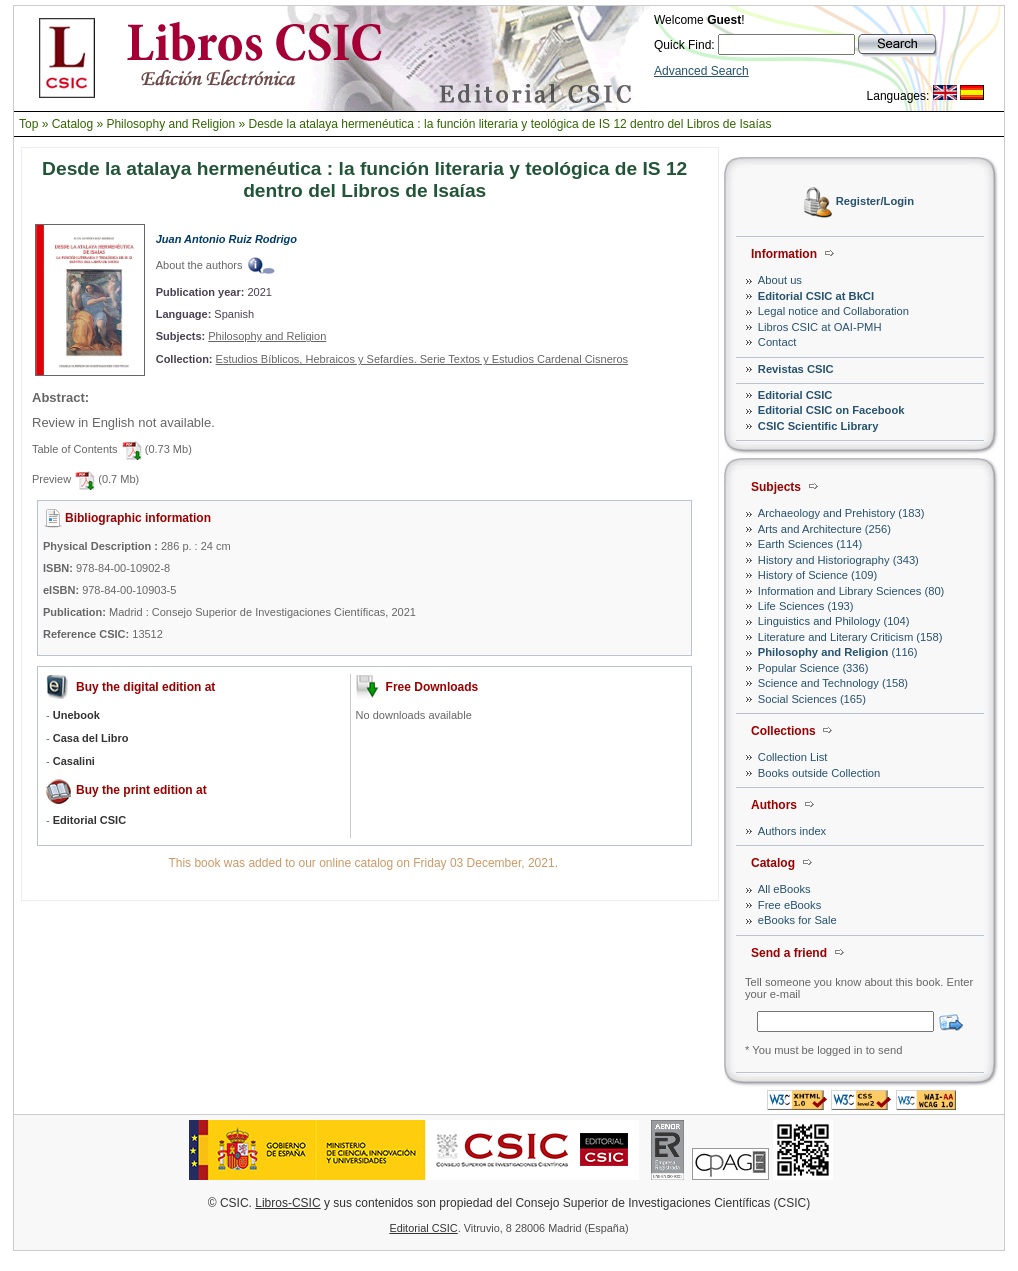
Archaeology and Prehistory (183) (841, 513)
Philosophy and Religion (170, 124)
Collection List (793, 757)
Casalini (74, 761)
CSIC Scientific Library (818, 426)
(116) (838, 652)
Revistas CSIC (796, 369)
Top (28, 124)
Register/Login (875, 202)
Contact (777, 342)
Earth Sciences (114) (810, 544)
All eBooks (784, 889)
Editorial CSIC (795, 395)
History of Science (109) (817, 575)
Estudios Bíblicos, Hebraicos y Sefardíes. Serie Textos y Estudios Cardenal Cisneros (422, 359)
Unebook (76, 715)
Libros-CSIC (287, 1203)
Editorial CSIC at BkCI (816, 296)
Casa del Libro (91, 738)
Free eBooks (789, 905)
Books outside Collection (819, 773)
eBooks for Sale (797, 920)
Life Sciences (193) (806, 606)
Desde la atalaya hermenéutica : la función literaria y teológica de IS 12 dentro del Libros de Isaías (510, 124)
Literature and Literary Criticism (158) (850, 637)
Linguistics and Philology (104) (834, 621)
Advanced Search (701, 71)
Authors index (792, 831)
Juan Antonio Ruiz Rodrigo (226, 239)
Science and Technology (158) (833, 683)
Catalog (72, 124)
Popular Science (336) (813, 668)
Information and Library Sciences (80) (851, 591)
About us (780, 280)
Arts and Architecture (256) (824, 529)
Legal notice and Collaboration (833, 311)
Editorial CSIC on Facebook (831, 410)
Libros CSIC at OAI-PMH (820, 327)
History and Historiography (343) (838, 560)
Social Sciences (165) (812, 699)
